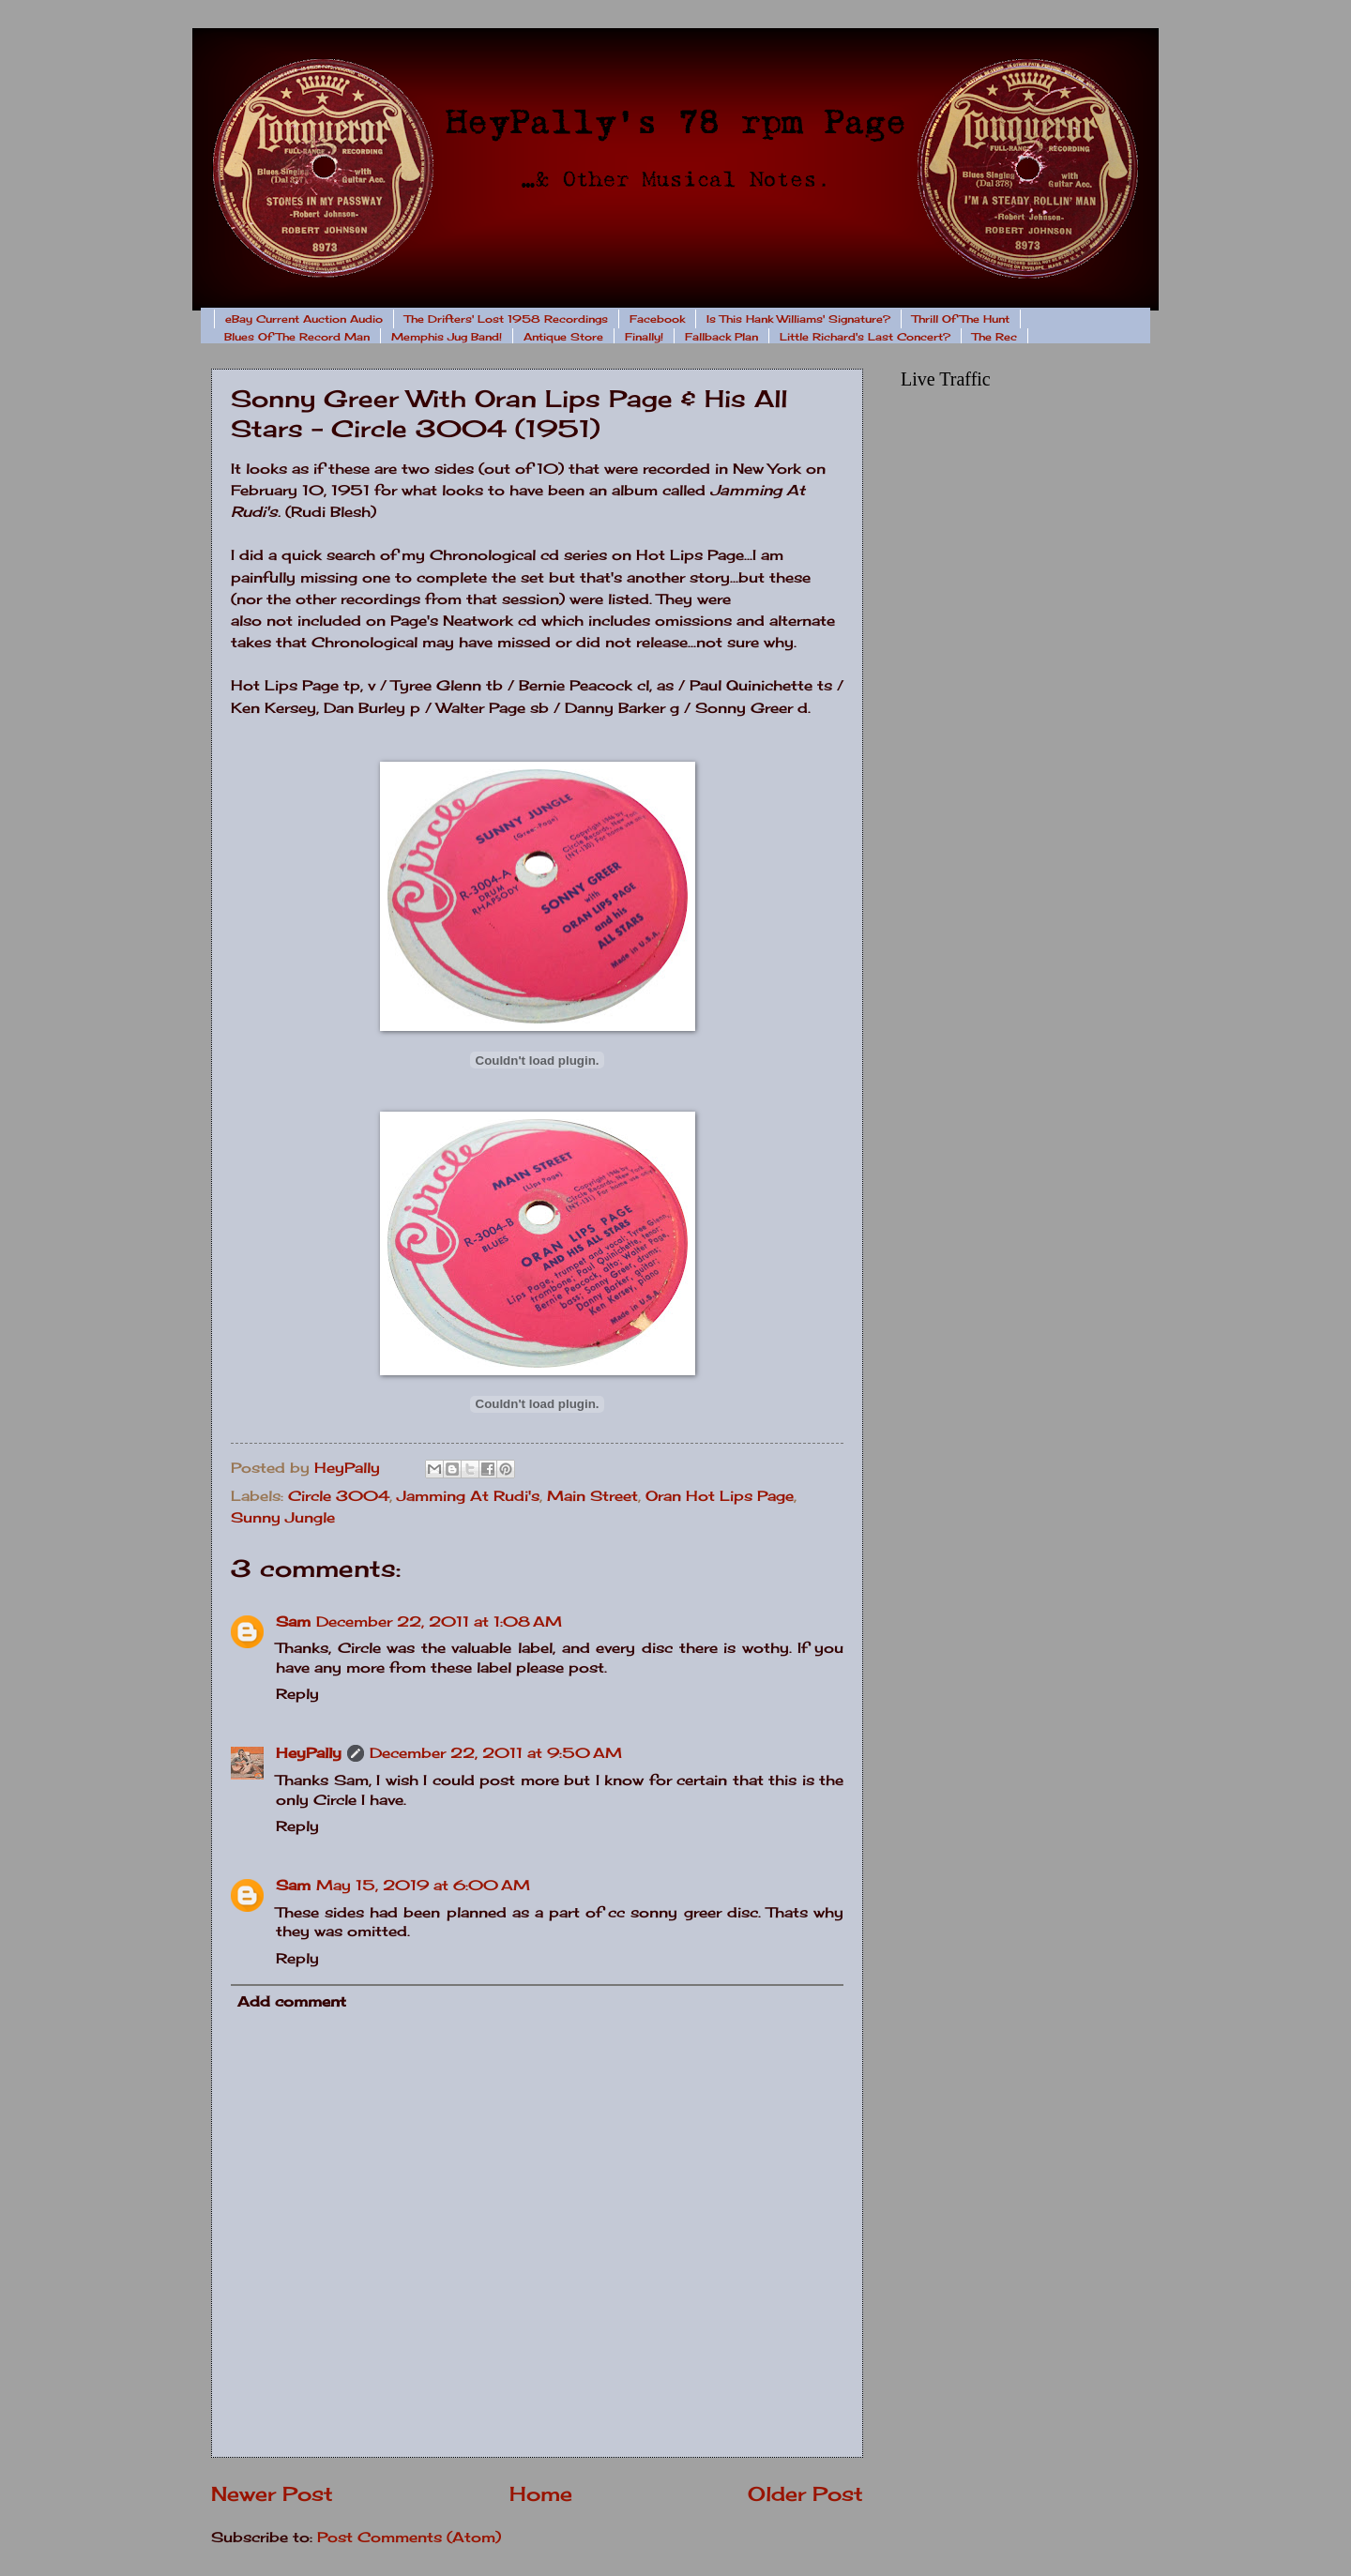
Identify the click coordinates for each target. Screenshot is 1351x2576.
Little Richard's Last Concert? (865, 336)
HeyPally (309, 1753)
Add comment (291, 2001)
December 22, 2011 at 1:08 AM (439, 1622)
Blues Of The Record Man (297, 336)
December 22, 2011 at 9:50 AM (496, 1753)
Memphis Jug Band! (446, 336)
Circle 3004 (338, 1496)
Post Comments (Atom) (409, 2537)
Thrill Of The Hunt (960, 319)
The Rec (994, 336)
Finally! (644, 336)
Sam (293, 1622)
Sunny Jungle (283, 1517)
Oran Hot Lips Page (719, 1496)
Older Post (805, 2494)
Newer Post (272, 2494)
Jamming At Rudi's (468, 1496)
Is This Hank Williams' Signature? (798, 319)
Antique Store (563, 336)
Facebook (657, 319)
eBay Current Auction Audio (304, 319)
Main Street (592, 1496)
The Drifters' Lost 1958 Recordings (506, 319)
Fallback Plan (721, 336)
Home (540, 2494)
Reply (297, 1694)
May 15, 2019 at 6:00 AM (423, 1885)
